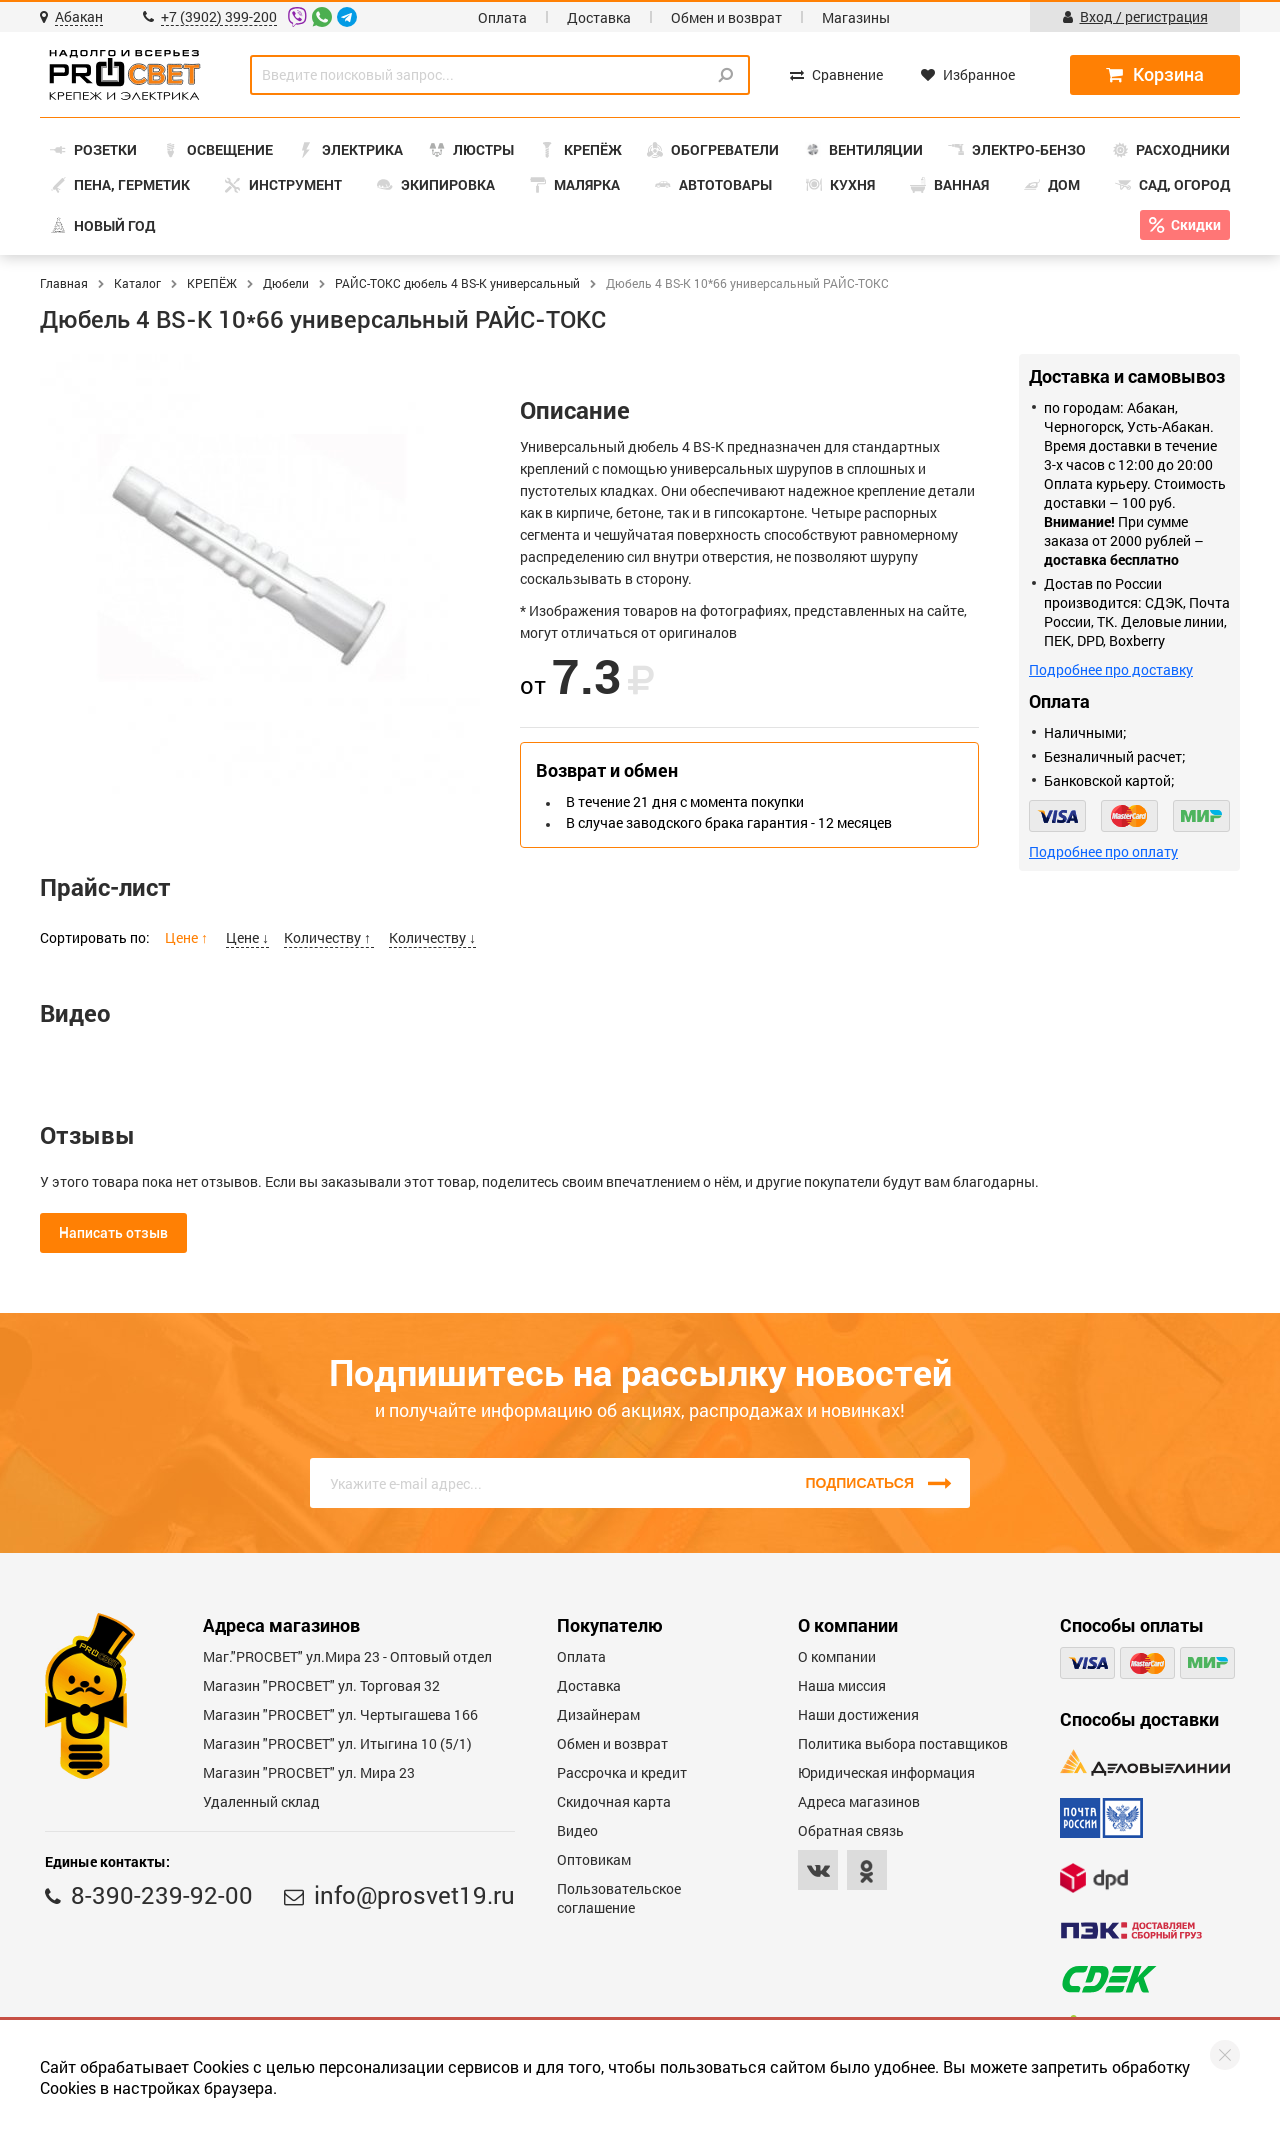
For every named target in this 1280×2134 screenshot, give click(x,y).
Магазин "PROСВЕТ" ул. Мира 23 (309, 1772)
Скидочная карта (614, 1801)
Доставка (599, 17)
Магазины (856, 17)
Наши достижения (858, 1714)
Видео (577, 1830)
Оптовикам (594, 1859)
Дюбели (286, 283)
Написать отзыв (113, 1233)
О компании (837, 1656)
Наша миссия (842, 1685)
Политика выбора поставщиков (903, 1743)
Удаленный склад (261, 1801)
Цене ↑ (188, 937)
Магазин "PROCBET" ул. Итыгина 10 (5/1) (337, 1743)
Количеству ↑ (329, 937)
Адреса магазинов (859, 1801)
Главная (64, 283)
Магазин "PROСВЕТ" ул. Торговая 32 (321, 1685)
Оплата (502, 17)
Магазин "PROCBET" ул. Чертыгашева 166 (340, 1714)
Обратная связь (851, 1830)
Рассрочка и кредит (622, 1772)
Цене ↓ (247, 937)
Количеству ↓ (432, 937)
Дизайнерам (598, 1714)
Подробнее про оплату (1103, 851)
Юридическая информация (886, 1772)
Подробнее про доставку (1111, 669)
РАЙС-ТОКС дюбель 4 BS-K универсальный (457, 283)
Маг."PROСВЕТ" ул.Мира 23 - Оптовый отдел (347, 1656)
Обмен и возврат (726, 17)
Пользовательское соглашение (619, 1898)
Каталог (137, 283)
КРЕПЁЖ (212, 283)
